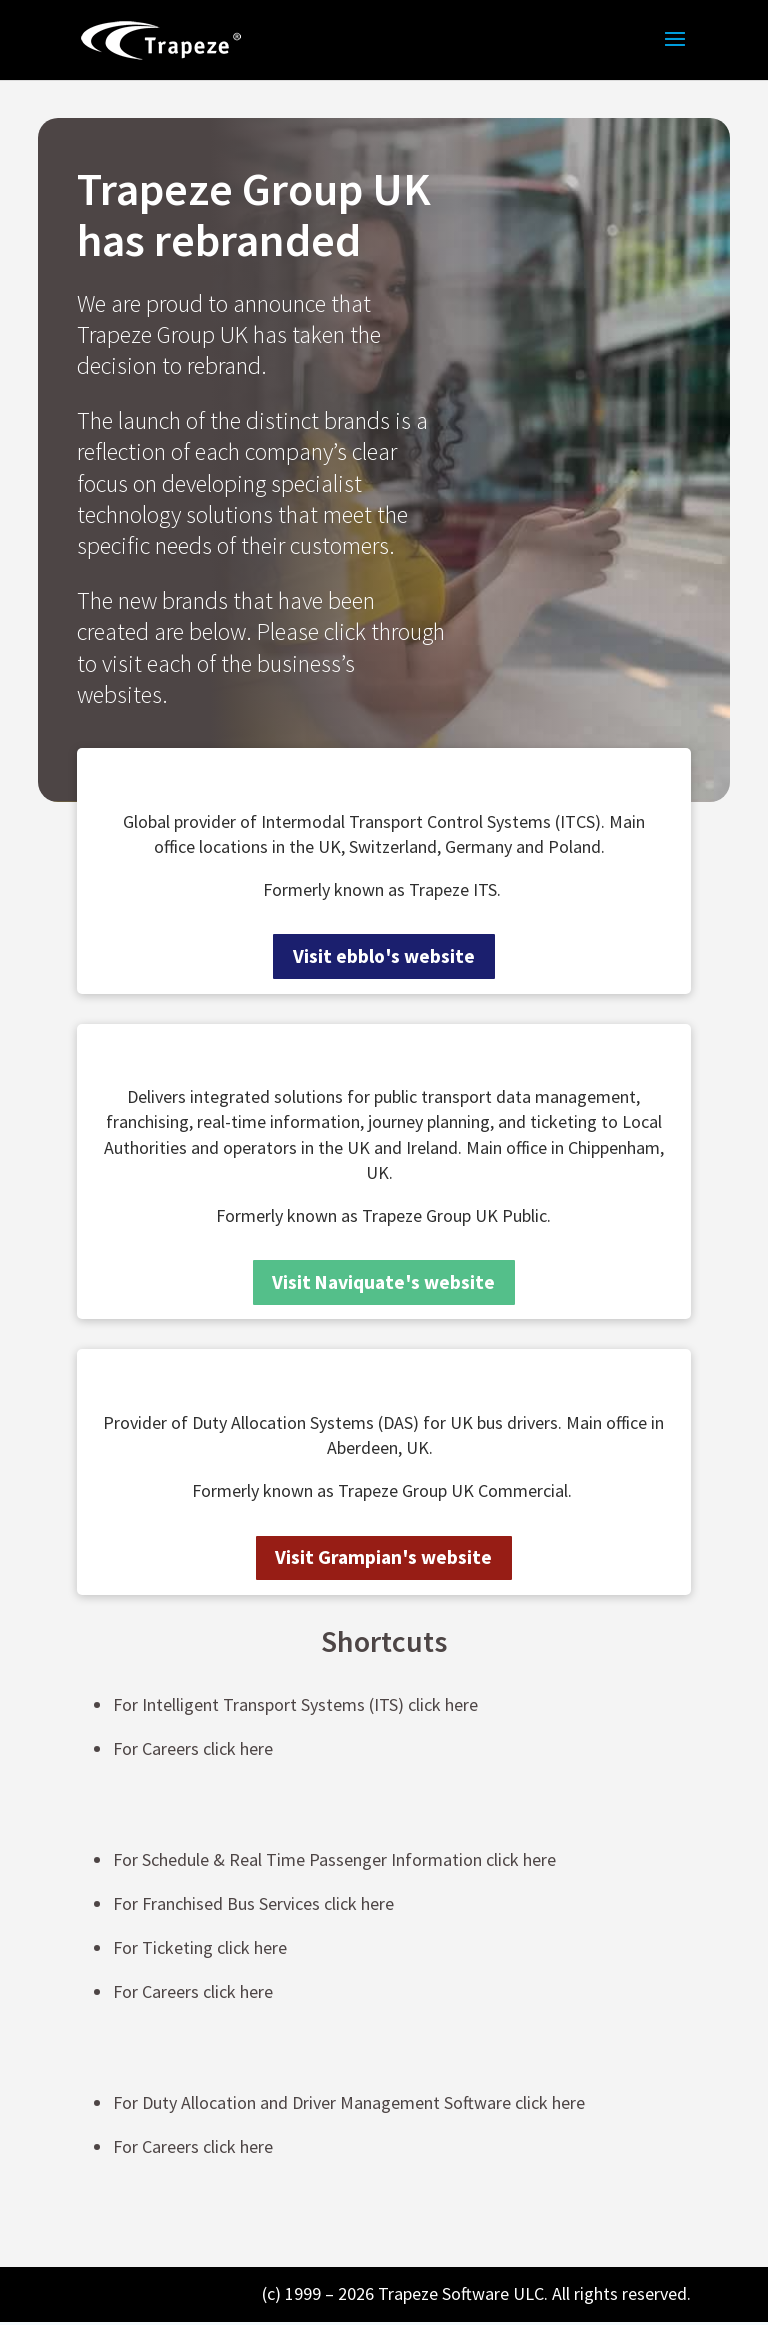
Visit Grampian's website (383, 1560)
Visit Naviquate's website (384, 1283)
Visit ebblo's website (383, 956)
